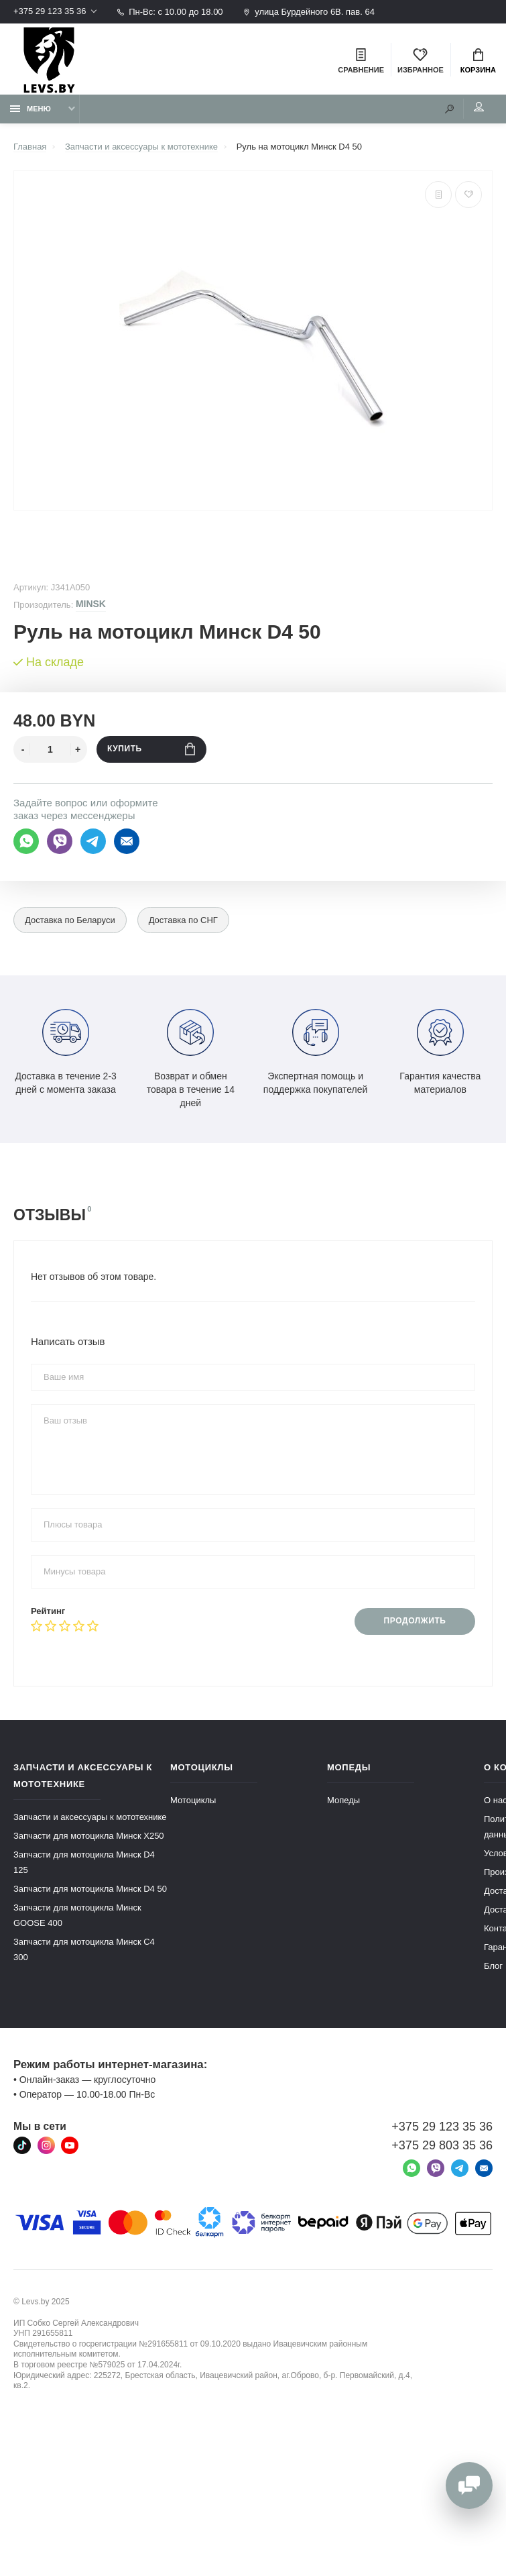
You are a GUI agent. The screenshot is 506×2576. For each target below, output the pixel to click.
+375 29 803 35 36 (442, 2145)
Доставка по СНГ (183, 921)
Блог (493, 1966)
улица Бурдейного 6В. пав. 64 (309, 12)
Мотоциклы (193, 1800)
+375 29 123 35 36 (49, 12)
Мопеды (343, 1800)
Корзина (478, 61)
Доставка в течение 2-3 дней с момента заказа (65, 1052)
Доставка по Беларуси (70, 921)
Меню (30, 109)
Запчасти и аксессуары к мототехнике (90, 1817)
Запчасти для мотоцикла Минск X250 (88, 1836)
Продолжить (414, 1621)
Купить (151, 749)
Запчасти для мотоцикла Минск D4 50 (90, 1889)
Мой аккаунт (479, 107)
